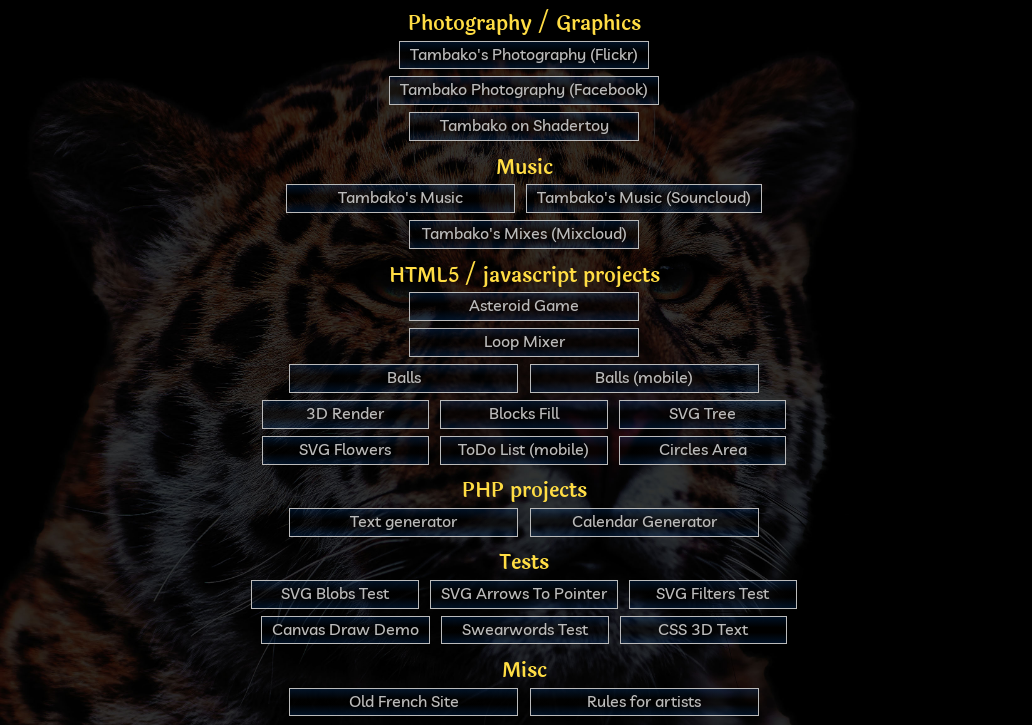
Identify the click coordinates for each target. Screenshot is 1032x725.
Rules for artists (644, 701)
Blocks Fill (524, 413)
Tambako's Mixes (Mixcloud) (524, 233)
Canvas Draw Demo (345, 629)
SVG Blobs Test (335, 593)
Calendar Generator (644, 521)
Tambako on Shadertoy (524, 125)
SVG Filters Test (712, 593)
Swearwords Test (525, 629)
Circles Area (703, 449)
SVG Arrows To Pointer (524, 593)
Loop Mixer (524, 341)
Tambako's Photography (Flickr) (524, 54)
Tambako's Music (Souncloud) (644, 197)
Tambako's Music (400, 197)
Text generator (403, 521)
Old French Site (404, 701)
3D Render (345, 413)
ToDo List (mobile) (523, 449)
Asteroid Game (524, 305)
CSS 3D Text (703, 629)
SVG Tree (702, 413)
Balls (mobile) (644, 377)
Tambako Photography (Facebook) (524, 89)
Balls (404, 377)
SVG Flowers (345, 449)
